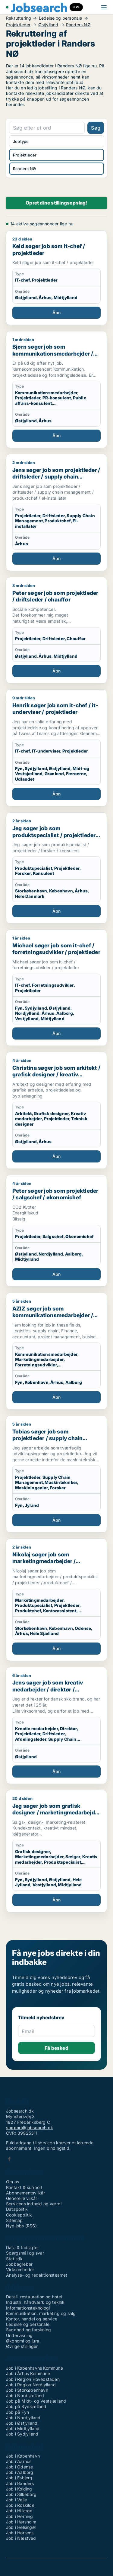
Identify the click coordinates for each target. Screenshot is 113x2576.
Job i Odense (19, 2466)
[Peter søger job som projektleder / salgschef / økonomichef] (56, 1230)
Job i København (23, 2455)
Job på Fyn (17, 2412)
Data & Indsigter (22, 2247)
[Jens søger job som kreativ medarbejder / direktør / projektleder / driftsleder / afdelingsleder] (56, 1725)
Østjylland (48, 24)
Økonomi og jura (22, 2340)
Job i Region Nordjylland (31, 2384)
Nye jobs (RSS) (21, 2225)
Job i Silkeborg (21, 2494)
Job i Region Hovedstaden (33, 2379)
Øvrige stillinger (22, 2346)
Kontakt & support (24, 2187)
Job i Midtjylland (22, 2428)
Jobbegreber (19, 2264)
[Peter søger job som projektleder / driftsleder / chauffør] (56, 630)
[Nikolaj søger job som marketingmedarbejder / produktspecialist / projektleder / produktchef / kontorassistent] (56, 1600)
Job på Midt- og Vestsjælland (36, 2401)
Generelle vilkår (21, 2198)
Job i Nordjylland (23, 2417)
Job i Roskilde (20, 2505)
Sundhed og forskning (28, 2329)
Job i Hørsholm (21, 2521)
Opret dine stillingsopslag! (56, 203)
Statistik (14, 2258)
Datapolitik (17, 2209)
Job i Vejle (16, 2499)
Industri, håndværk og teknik (35, 2302)
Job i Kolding (19, 2488)
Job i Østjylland (21, 2423)
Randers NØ (78, 24)
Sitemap (14, 2220)
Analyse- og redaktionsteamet (36, 2275)
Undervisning (19, 2335)
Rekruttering (18, 18)
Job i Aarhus (18, 2461)
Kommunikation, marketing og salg (41, 2313)
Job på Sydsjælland (26, 2406)
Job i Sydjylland (22, 2433)
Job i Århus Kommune (28, 2373)
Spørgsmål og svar (25, 2252)
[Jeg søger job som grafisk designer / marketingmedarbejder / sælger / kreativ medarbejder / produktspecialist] (56, 1851)
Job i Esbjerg (19, 2477)
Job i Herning (19, 2516)
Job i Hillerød (19, 2510)
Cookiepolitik (19, 2214)
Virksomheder (20, 2269)
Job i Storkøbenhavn (27, 2390)
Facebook (9, 2159)
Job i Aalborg (19, 2472)
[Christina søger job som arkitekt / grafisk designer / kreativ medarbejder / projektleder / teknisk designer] (56, 1110)
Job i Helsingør (21, 2527)
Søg (95, 128)
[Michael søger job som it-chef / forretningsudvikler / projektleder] (56, 988)
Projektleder (18, 24)
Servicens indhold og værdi (33, 2203)
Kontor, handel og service (31, 2318)
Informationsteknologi (28, 2307)
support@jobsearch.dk (29, 2127)
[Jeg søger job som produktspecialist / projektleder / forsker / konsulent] (56, 868)
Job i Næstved (21, 2538)
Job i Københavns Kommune (34, 2368)
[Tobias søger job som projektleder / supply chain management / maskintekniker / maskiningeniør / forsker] (56, 1474)
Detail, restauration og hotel (34, 2296)
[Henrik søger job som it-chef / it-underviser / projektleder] (56, 748)
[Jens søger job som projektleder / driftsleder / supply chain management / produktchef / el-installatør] (56, 512)
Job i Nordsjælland (25, 2395)
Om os (12, 2181)
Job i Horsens (20, 2532)
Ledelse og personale (60, 18)
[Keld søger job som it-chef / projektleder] (56, 278)
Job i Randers (20, 2483)
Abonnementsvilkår (25, 2192)
